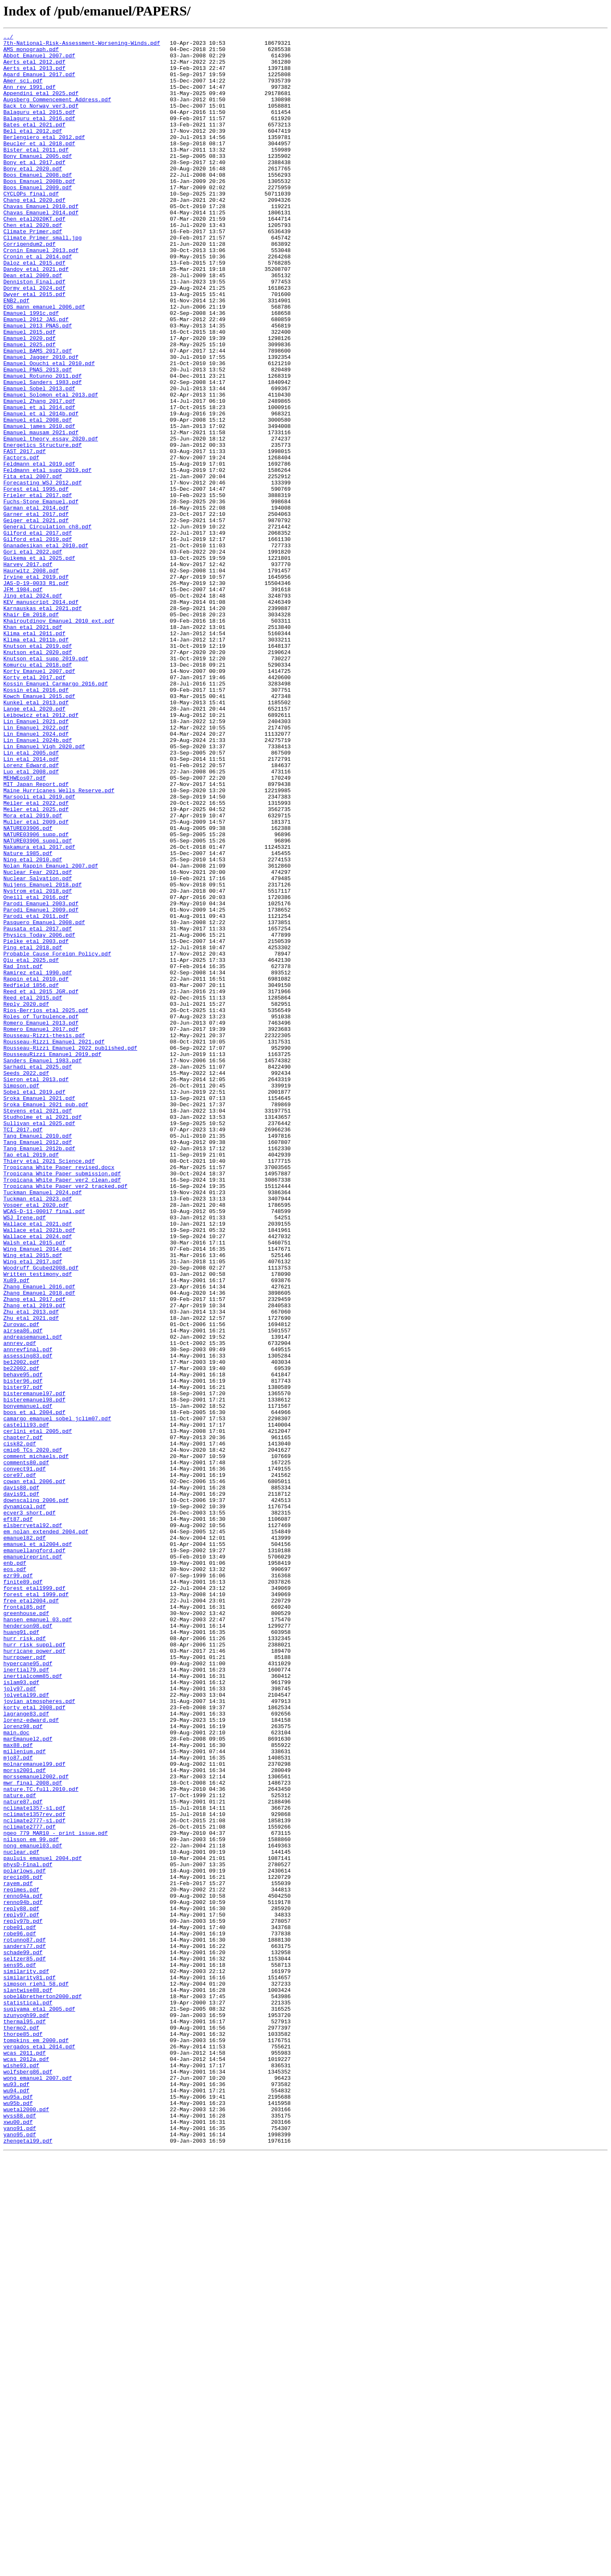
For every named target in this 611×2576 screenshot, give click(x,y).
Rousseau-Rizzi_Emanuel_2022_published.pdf (70, 1251)
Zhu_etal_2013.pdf (31, 1567)
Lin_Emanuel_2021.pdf (36, 859)
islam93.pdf (21, 2012)
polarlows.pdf (24, 2238)
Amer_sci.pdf (23, 90)
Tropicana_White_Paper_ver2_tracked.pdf (65, 1417)
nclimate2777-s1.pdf (34, 2178)
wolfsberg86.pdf (27, 2479)
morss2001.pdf (24, 2118)
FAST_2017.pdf (24, 535)
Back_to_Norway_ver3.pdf (40, 120)
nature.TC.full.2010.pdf (40, 2140)
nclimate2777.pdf (29, 2186)
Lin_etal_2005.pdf (31, 897)
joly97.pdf (19, 2020)
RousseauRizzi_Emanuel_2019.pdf (52, 1258)
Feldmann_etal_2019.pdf (39, 550)
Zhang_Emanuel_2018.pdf (39, 1545)
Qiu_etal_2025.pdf (31, 1145)
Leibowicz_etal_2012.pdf (40, 851)
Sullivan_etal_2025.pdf (39, 1341)
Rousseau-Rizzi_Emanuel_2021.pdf (54, 1243)
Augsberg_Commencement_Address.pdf (57, 113)
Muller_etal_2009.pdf (36, 980)
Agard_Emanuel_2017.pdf (39, 83)
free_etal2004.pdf (31, 1914)
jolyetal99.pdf (26, 2027)
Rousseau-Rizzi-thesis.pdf (44, 1236)
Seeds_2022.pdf (26, 1281)
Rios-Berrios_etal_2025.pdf (45, 1206)
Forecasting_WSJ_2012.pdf (42, 573)
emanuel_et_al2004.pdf (37, 1846)
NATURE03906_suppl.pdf (37, 1002)
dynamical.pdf (24, 1801)
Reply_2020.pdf (26, 1198)
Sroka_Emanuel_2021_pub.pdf (45, 1319)
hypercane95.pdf (27, 1990)
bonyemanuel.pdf (27, 1681)
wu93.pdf (16, 2495)
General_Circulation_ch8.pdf (47, 625)
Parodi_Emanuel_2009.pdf (40, 1085)
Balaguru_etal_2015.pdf (39, 128)
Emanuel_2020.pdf (29, 399)
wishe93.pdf (21, 2472)
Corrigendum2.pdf (29, 286)
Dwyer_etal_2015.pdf (34, 346)
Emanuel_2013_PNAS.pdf (37, 384)
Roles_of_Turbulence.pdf (40, 1213)
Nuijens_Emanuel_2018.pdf (42, 1055)
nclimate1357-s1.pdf (34, 2163)
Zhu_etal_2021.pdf (31, 1575)
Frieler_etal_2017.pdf (37, 588)
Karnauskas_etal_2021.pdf (42, 723)
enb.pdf (14, 1869)
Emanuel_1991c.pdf (31, 369)
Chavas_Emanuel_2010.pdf (40, 241)
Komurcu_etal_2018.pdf (37, 791)
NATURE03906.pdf (27, 987)
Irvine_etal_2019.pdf (36, 686)
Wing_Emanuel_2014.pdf (37, 1492)
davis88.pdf (21, 1779)
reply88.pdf (21, 2283)
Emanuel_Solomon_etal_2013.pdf (50, 467)
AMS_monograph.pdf (31, 53)
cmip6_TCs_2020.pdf (32, 1733)
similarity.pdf (26, 2359)
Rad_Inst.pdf (23, 1153)
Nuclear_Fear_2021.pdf (37, 1040)
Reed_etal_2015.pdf (32, 1191)
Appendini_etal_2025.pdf (40, 105)
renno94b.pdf (23, 2276)
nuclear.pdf (21, 2216)
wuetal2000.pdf (26, 2525)
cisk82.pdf (19, 1726)
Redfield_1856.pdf (31, 1176)
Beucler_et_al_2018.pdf (39, 166)
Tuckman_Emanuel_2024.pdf (42, 1424)
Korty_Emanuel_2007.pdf (39, 799)
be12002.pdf (21, 1628)
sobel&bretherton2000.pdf (42, 2389)
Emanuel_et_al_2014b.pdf (40, 490)
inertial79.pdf (26, 1997)
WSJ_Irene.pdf (24, 1454)
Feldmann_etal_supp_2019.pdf (47, 558)
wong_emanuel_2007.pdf (37, 2487)
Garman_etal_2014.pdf (36, 603)
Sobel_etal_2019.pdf (34, 1304)
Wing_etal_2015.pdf (32, 1500)
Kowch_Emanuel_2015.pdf (39, 829)
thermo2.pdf (21, 2427)
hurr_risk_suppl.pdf (34, 1967)
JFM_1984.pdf (23, 701)
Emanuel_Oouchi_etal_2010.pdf (49, 429)
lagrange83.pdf (26, 2050)
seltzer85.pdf (24, 2344)
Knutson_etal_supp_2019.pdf (45, 784)
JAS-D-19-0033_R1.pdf (36, 693)
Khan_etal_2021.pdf (32, 746)
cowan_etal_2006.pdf (34, 1771)
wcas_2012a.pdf (26, 2464)
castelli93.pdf (26, 1703)
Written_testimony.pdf (37, 1522)
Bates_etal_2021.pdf (34, 143)
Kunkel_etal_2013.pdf (36, 836)
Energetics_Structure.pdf (42, 527)
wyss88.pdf (19, 2532)
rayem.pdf (18, 2253)
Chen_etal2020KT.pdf (34, 256)
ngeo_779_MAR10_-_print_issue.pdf (55, 2193)
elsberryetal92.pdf (32, 1824)
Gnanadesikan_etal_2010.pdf (45, 648)
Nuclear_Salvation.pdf (37, 1047)
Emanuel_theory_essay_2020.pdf (50, 520)
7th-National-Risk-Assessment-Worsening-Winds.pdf (81, 45)
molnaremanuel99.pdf (34, 2110)
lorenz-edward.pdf (31, 2057)
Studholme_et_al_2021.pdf (42, 1334)
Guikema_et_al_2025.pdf (39, 663)
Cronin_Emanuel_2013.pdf (40, 294)
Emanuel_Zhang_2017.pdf (39, 475)
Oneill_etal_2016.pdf (36, 1070)
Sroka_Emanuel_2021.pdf (39, 1311)
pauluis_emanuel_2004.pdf (42, 2223)
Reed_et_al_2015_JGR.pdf (40, 1183)
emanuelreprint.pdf (32, 1861)
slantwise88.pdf (27, 2381)
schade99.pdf (23, 2336)
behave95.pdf (23, 1643)
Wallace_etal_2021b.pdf (39, 1469)
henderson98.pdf (27, 1944)
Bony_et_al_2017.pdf (34, 188)
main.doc (16, 2072)
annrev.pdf (19, 1605)
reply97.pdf (21, 2291)
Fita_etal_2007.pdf (32, 565)
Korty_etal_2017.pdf (34, 806)
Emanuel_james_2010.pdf (39, 505)
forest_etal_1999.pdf (36, 1907)
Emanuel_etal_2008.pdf (37, 497)
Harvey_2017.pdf (27, 671)
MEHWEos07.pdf (24, 927)
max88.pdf (18, 2088)
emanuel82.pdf (24, 1839)
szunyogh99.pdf (26, 2412)
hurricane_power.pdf (34, 1974)
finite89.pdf (23, 1892)
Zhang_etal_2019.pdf (34, 1560)
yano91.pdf (19, 2547)
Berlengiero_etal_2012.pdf (44, 158)
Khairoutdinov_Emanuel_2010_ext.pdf (58, 738)
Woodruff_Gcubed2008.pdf (40, 1515)
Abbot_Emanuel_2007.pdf (39, 60)
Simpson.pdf (21, 1296)
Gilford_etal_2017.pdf (37, 633)
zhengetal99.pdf (27, 2562)
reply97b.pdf (23, 2299)
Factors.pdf (21, 542)
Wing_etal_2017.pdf (32, 1507)
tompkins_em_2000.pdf (36, 2442)
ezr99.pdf (18, 1884)
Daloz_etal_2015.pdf (34, 309)
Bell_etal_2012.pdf (32, 151)
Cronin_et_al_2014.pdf (37, 301)
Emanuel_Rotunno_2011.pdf (42, 444)
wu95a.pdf (18, 2510)
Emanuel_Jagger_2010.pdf (40, 422)
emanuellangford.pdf (34, 1854)
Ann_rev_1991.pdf (29, 98)
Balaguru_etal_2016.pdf (39, 135)
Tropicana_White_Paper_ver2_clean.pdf (62, 1409)
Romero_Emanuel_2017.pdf (40, 1228)
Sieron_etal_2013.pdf (36, 1289)
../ (8, 37)
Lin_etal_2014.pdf (31, 904)
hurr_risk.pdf (24, 1959)
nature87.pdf (23, 2155)
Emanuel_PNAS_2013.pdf (37, 437)
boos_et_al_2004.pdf (34, 1688)
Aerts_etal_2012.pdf (34, 68)
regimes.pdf (21, 2261)
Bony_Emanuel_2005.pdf (37, 181)
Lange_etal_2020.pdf (34, 844)
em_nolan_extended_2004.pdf (45, 1831)
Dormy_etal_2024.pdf (34, 339)
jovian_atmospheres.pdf (39, 2035)
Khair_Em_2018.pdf (31, 731)
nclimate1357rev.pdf (34, 2170)
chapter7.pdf (23, 1718)
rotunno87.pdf (24, 2321)
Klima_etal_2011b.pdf (36, 761)
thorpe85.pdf (23, 2434)
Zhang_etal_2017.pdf (34, 1552)
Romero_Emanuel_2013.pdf (40, 1221)
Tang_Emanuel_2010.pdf (37, 1356)
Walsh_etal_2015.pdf (34, 1485)
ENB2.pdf (16, 354)
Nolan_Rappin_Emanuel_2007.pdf (50, 1032)
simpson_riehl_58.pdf (36, 2374)
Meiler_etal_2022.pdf (36, 957)
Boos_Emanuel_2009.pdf (37, 218)
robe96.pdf (19, 2314)
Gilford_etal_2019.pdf (37, 640)
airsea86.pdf (23, 1590)
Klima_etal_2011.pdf (34, 753)
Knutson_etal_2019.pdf (37, 769)
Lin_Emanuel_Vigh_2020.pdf (44, 889)
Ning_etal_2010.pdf (32, 1025)
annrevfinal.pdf (27, 1613)
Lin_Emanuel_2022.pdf (36, 867)
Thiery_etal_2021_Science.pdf (49, 1387)
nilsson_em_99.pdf (31, 2201)
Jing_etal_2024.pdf (32, 708)
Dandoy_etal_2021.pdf (36, 316)
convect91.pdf (24, 1756)
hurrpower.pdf (24, 1982)
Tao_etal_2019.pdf (31, 1379)
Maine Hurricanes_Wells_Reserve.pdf (58, 942)
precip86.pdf (23, 2246)
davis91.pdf (21, 1786)
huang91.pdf (21, 1952)
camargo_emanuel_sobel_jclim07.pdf (57, 1696)
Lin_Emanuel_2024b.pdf (37, 882)
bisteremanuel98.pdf (34, 1673)
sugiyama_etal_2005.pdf (39, 2404)
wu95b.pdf (18, 2517)
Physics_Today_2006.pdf (39, 1115)
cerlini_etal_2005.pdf (37, 1711)
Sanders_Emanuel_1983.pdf (42, 1266)
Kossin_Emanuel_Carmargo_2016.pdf (55, 814)
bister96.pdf (23, 1650)
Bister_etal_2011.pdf (36, 173)
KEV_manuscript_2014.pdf (40, 716)
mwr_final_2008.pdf (32, 2133)
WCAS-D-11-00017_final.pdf (44, 1447)
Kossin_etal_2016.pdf (36, 821)
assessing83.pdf (27, 1620)
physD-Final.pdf (27, 2231)
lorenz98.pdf (23, 2065)
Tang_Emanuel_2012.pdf (37, 1364)
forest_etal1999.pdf (34, 1899)
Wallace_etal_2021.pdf (37, 1462)
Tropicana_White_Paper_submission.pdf (62, 1402)
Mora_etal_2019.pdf (32, 972)
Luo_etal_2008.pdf (31, 919)
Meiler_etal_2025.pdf (36, 965)
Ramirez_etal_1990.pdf (37, 1160)
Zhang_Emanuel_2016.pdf (39, 1537)
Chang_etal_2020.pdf (34, 233)
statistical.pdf (27, 2397)
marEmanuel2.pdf (27, 2080)
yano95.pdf (19, 2555)
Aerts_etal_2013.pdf (34, 75)
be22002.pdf (21, 1635)
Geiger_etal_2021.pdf (36, 618)
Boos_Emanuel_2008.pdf (37, 203)
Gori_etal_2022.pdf (32, 655)
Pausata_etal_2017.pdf (37, 1108)
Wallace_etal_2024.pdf (37, 1477)
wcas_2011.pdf (24, 2457)
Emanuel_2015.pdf (29, 392)
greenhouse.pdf (26, 1929)
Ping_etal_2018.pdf (32, 1130)
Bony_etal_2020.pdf (32, 196)
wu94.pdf (16, 2502)
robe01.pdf (19, 2306)
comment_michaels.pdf (36, 1741)
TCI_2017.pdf (23, 1349)
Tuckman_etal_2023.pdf (37, 1432)
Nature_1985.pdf (27, 1017)
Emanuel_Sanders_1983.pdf (42, 452)
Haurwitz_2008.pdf (31, 678)
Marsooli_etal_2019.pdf (39, 949)
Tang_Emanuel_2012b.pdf (39, 1372)
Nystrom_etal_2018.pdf (37, 1062)
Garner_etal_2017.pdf (36, 610)
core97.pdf (19, 1763)
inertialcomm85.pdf (32, 2005)
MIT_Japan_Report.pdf (36, 934)
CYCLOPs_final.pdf (31, 226)
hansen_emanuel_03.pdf (37, 1937)
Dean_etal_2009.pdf (32, 324)
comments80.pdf (26, 1748)
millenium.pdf (24, 2095)
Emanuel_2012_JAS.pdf (36, 377)
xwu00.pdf (18, 2540)
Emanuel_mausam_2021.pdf (40, 512)
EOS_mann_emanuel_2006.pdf (44, 362)
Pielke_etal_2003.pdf (36, 1123)
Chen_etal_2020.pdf (32, 264)
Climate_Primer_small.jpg (42, 279)
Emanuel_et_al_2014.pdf (39, 482)
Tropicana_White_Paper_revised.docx (58, 1394)
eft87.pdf (18, 1816)
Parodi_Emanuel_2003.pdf (40, 1078)
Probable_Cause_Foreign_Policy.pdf (57, 1138)
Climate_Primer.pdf (32, 271)
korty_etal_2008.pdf (34, 2042)
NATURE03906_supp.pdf (36, 995)
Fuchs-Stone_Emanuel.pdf (40, 595)
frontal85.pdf (24, 1922)
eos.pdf (14, 1876)
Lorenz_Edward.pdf (31, 912)
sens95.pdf (19, 2351)
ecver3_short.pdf (29, 1809)
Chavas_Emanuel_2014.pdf (40, 248)
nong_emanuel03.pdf (32, 2208)
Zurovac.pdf (21, 1583)
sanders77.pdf (24, 2329)
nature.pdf (19, 2148)
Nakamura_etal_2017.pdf (39, 1010)
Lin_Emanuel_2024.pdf (36, 874)
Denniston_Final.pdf (34, 331)
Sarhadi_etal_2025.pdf (37, 1274)
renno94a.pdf (23, 2268)
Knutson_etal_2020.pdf (37, 776)
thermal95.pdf (24, 2419)
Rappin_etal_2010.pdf (36, 1168)
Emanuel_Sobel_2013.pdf (39, 460)
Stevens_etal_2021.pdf (37, 1326)
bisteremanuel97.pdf (34, 1665)
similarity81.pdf (29, 2366)
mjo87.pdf (18, 2103)
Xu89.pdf (16, 1530)
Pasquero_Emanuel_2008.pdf (44, 1100)
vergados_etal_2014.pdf (39, 2449)
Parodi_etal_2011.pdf (36, 1093)
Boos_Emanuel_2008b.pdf (39, 211)
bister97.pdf (23, 1658)
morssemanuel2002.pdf (36, 2125)
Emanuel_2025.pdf (29, 407)
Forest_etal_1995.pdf (36, 580)
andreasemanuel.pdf (32, 1598)
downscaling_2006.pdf (36, 1794)
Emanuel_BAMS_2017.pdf (37, 414)
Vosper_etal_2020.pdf (36, 1439)
